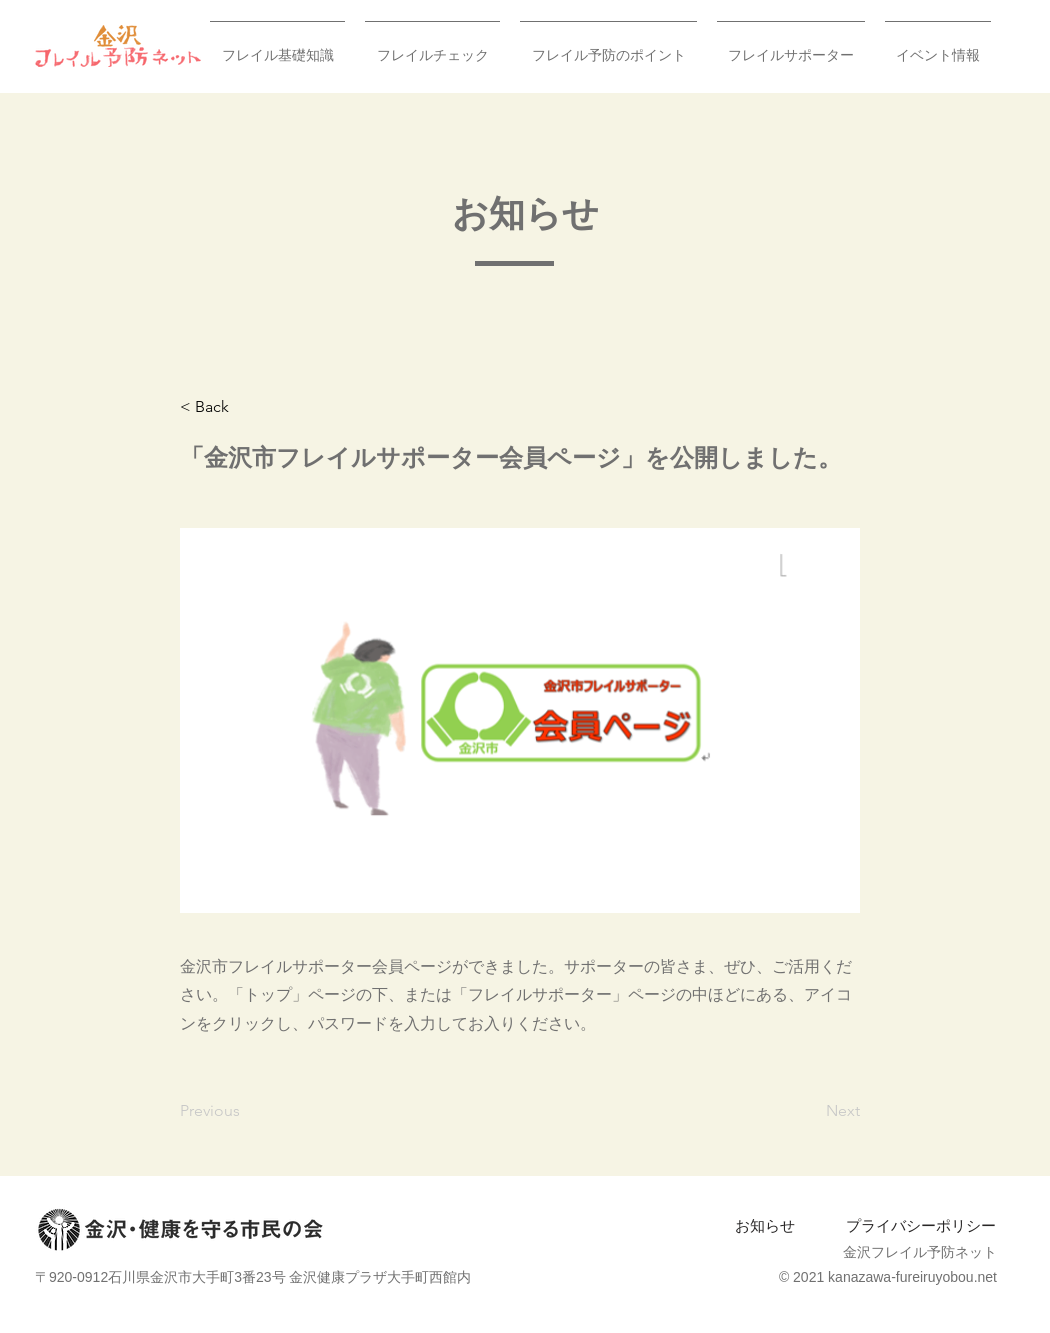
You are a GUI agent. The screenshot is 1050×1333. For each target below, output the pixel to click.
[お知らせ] (765, 1226)
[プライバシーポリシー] (920, 1226)
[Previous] (246, 1111)
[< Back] (246, 407)
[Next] (810, 1111)
